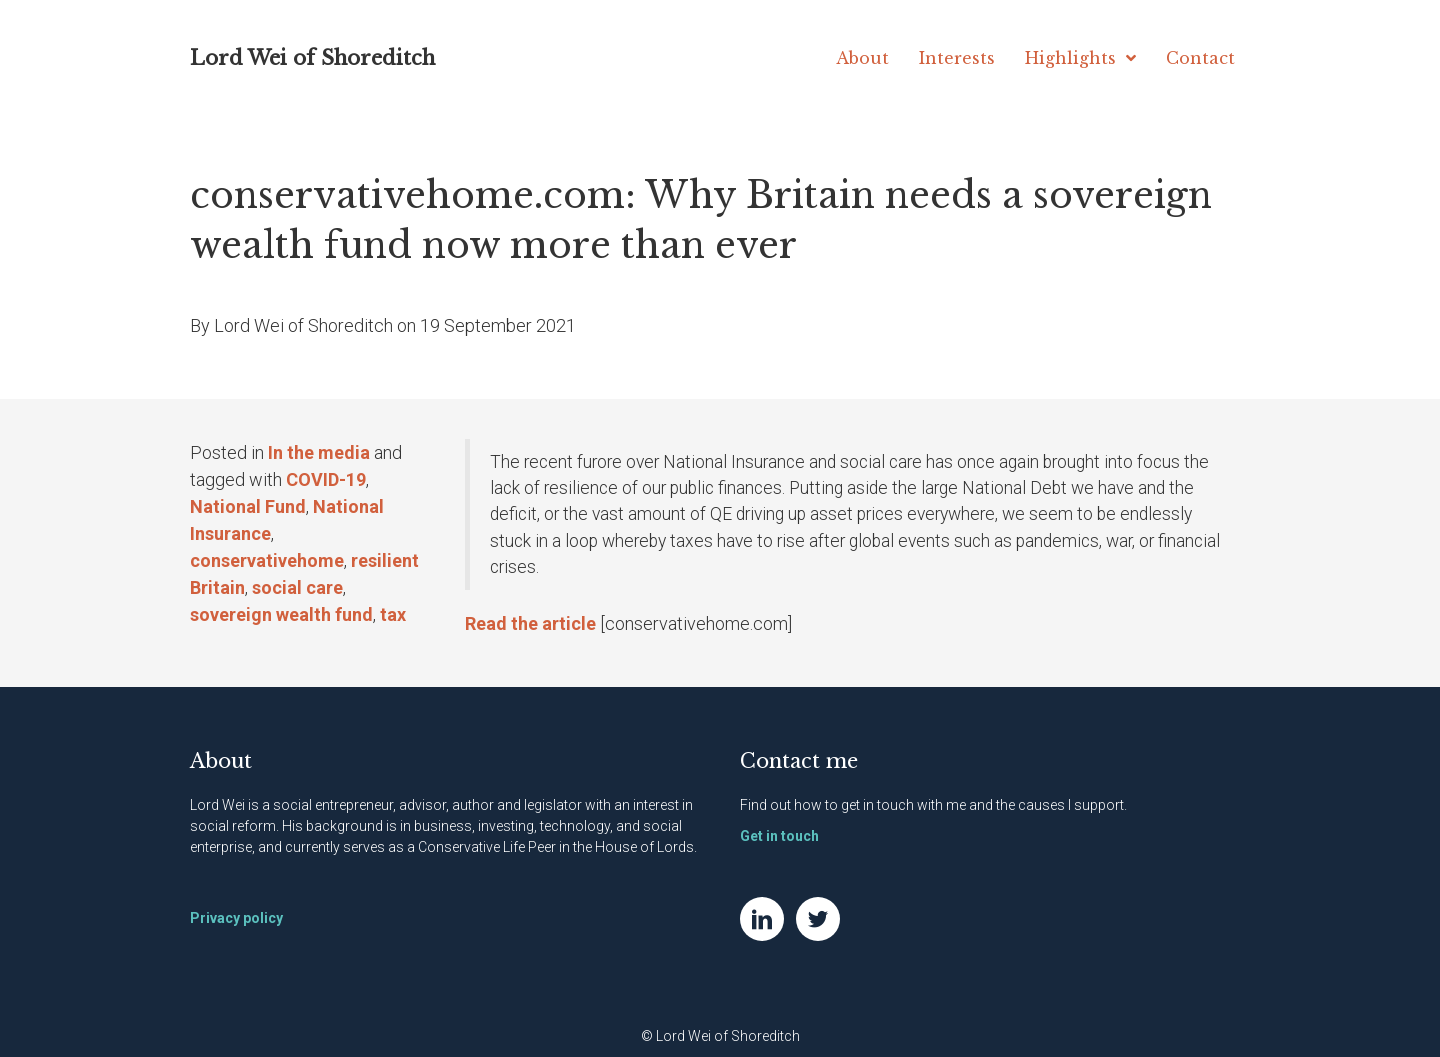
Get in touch (779, 836)
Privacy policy (236, 918)
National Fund (248, 506)
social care (297, 587)
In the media (319, 452)
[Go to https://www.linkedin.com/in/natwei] (762, 919)
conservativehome (267, 560)
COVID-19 (326, 479)
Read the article (530, 623)
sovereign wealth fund (281, 614)
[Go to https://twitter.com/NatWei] (818, 919)
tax (393, 614)
